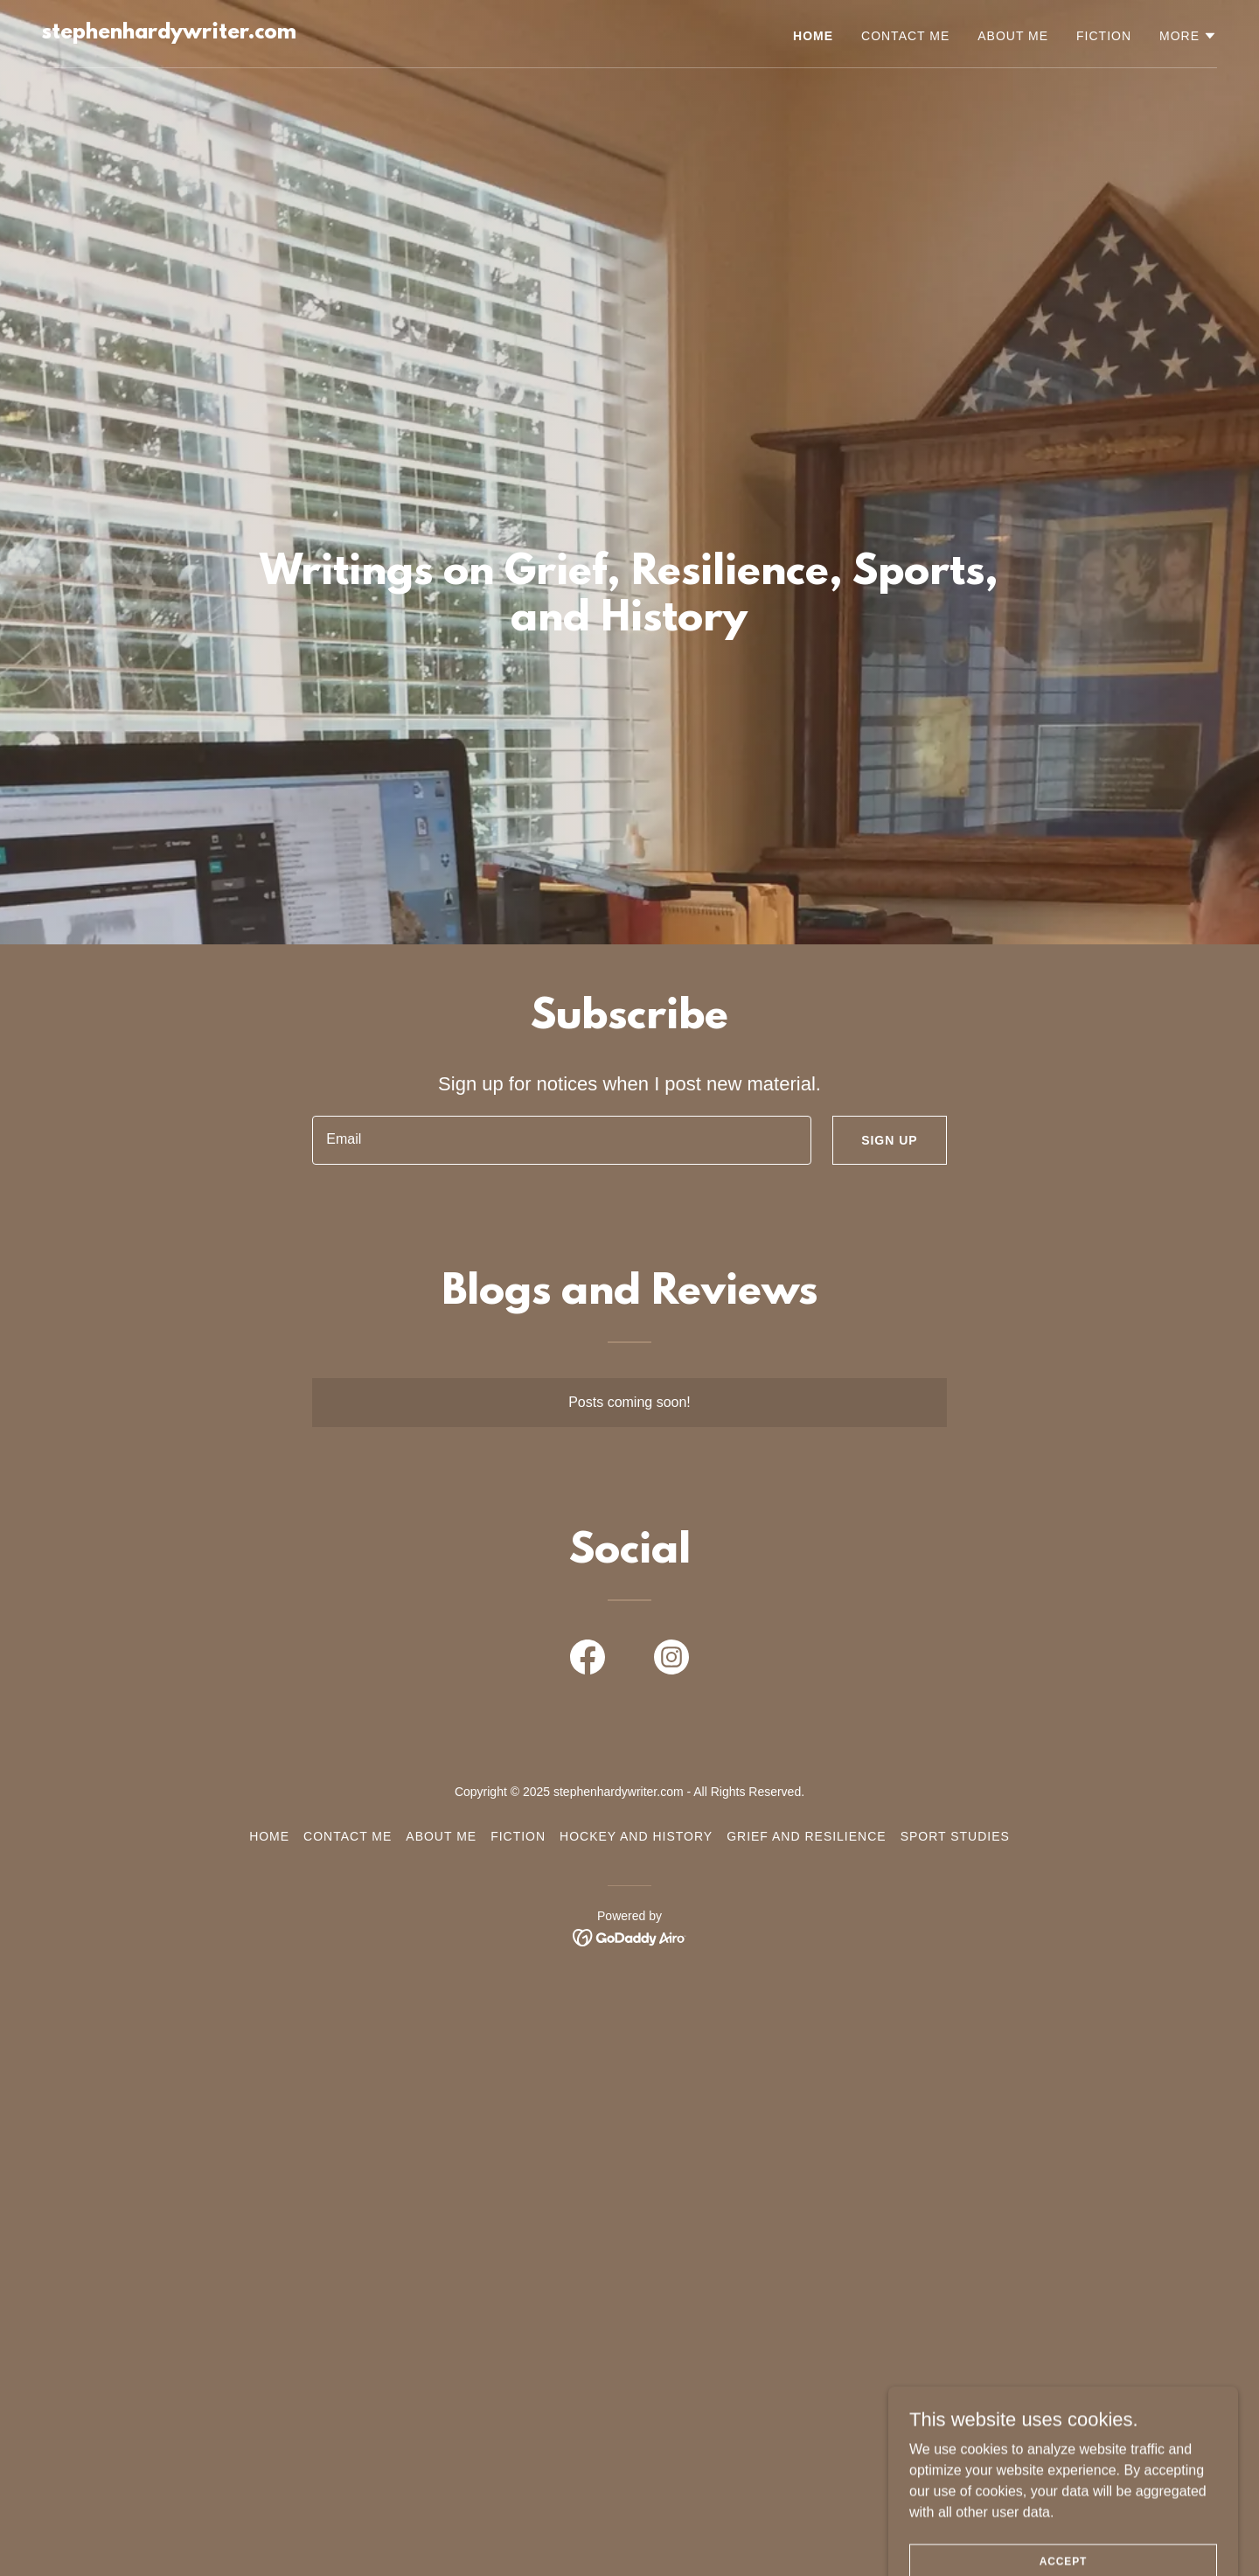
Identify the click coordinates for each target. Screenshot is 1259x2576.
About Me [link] (1012, 36)
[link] (169, 33)
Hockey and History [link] (636, 1836)
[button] (1188, 35)
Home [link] (813, 36)
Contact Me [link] (905, 36)
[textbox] (561, 1140)
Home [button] (269, 1836)
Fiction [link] (1103, 36)
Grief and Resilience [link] (806, 1836)
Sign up (889, 1140)
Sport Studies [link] (955, 1836)
